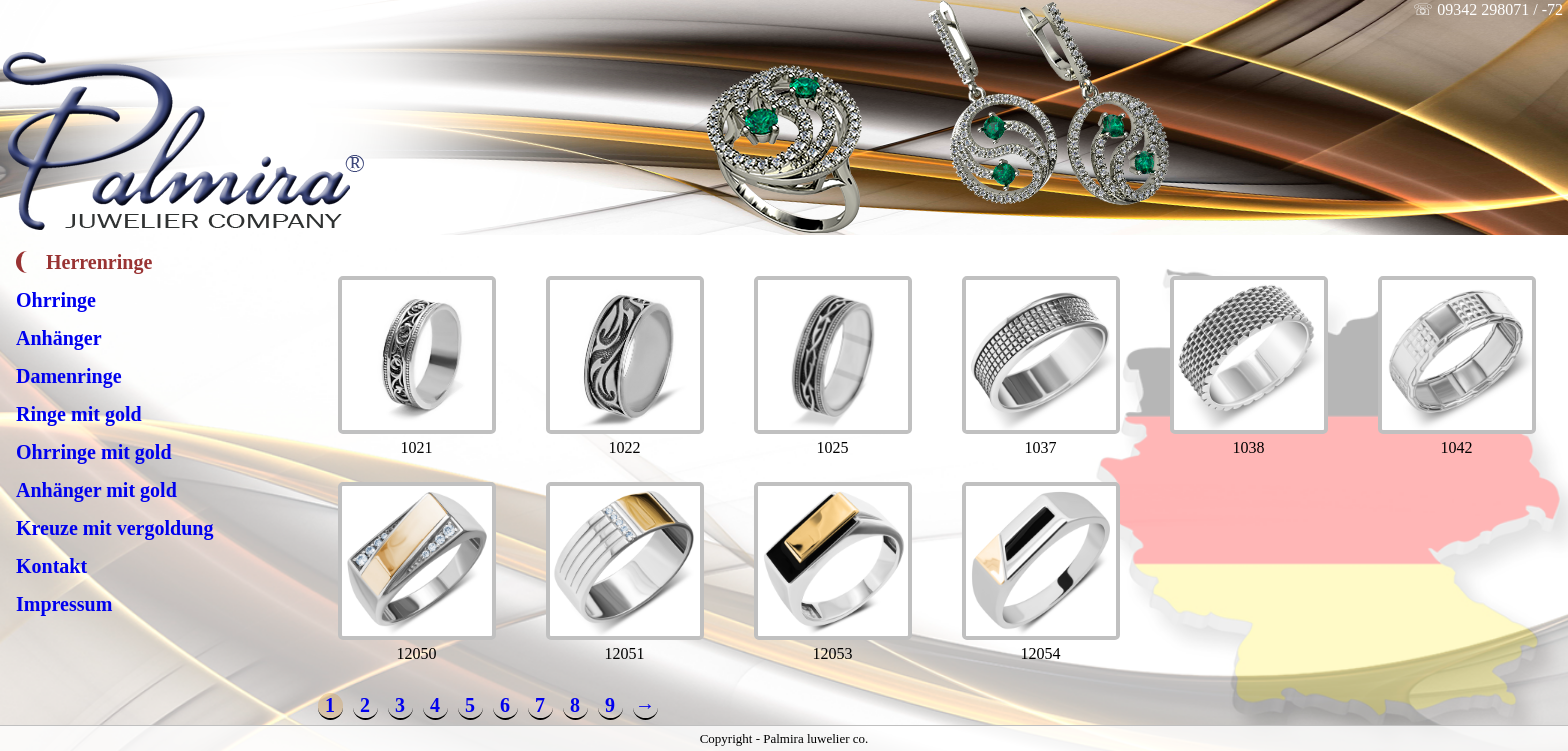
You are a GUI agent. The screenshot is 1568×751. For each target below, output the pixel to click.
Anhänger (59, 338)
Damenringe (69, 376)
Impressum (64, 604)
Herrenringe (99, 262)
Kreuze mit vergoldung (114, 528)
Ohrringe (56, 300)
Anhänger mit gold (96, 490)
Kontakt (51, 566)
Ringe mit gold (79, 414)
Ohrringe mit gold (94, 452)
